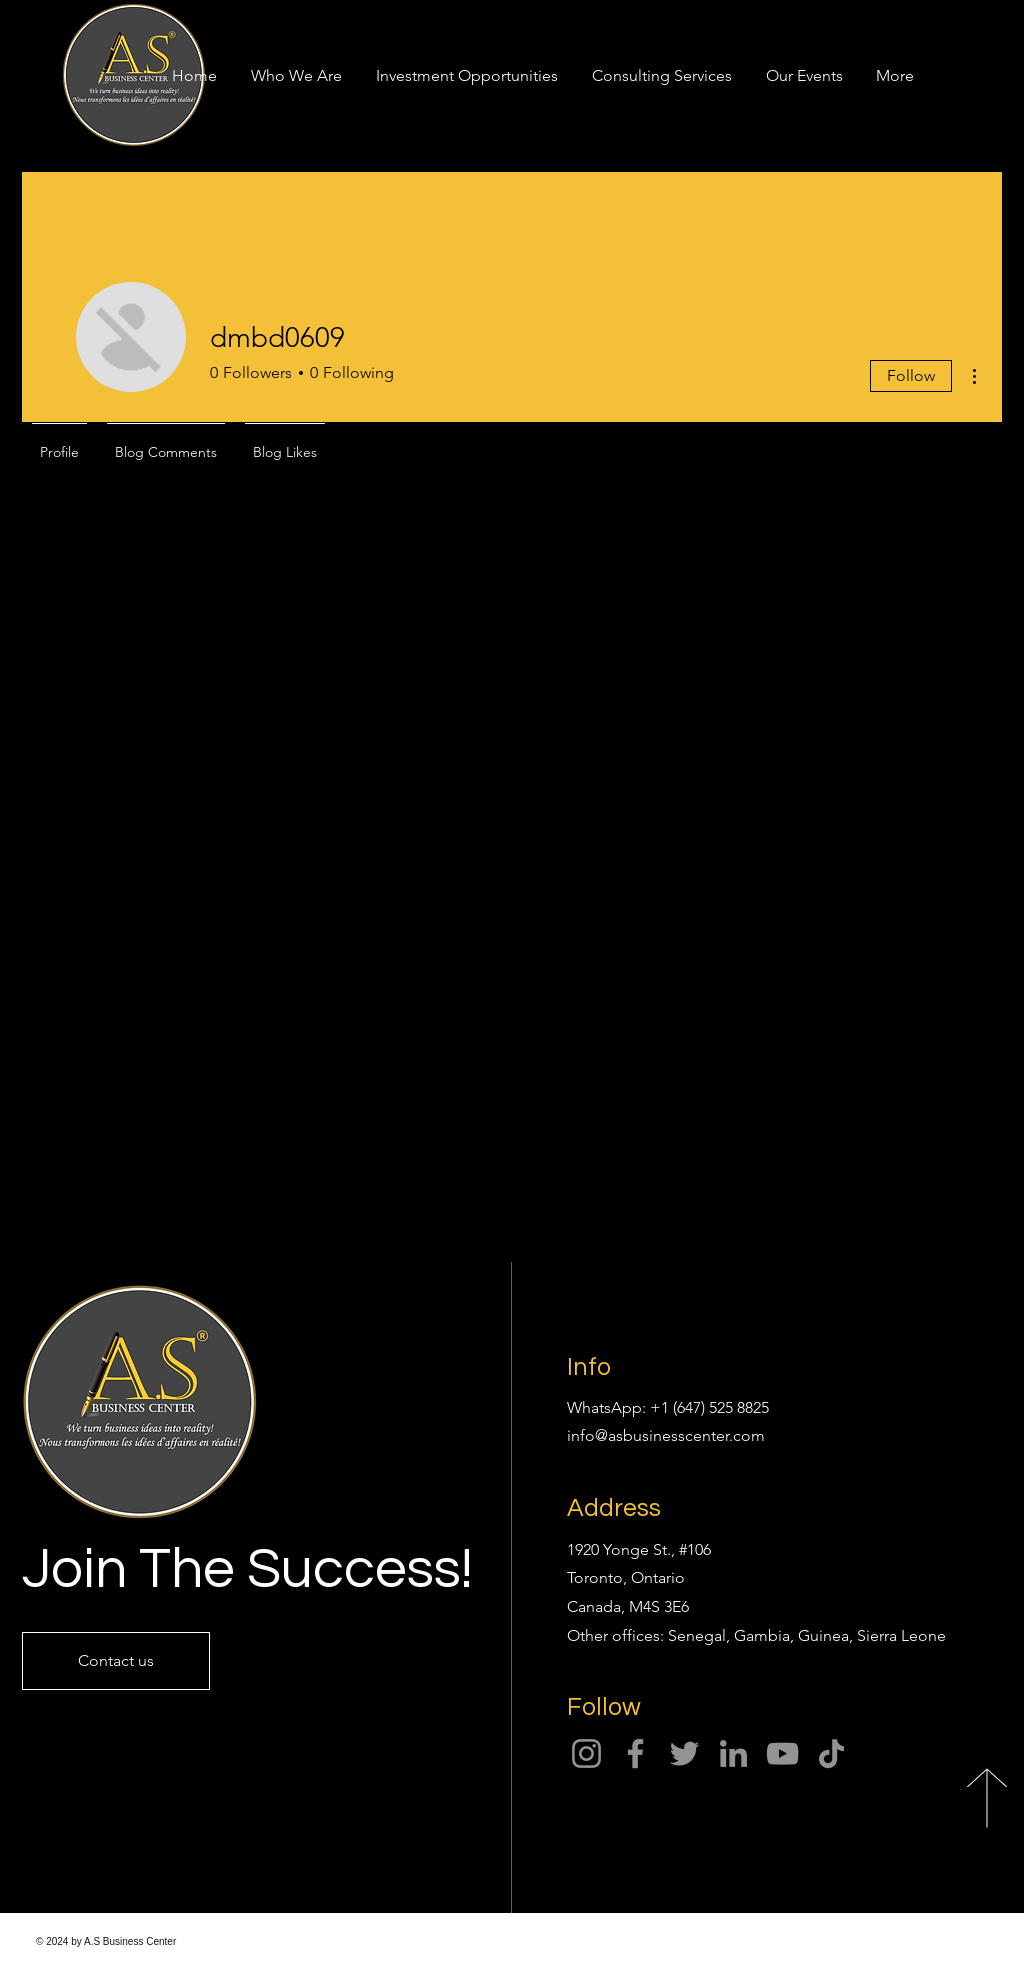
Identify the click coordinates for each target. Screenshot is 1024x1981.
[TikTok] (831, 1753)
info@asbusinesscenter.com (666, 1435)
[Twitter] (684, 1753)
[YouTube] (782, 1753)
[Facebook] (635, 1753)
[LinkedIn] (733, 1753)
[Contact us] (116, 1661)
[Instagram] (586, 1753)
